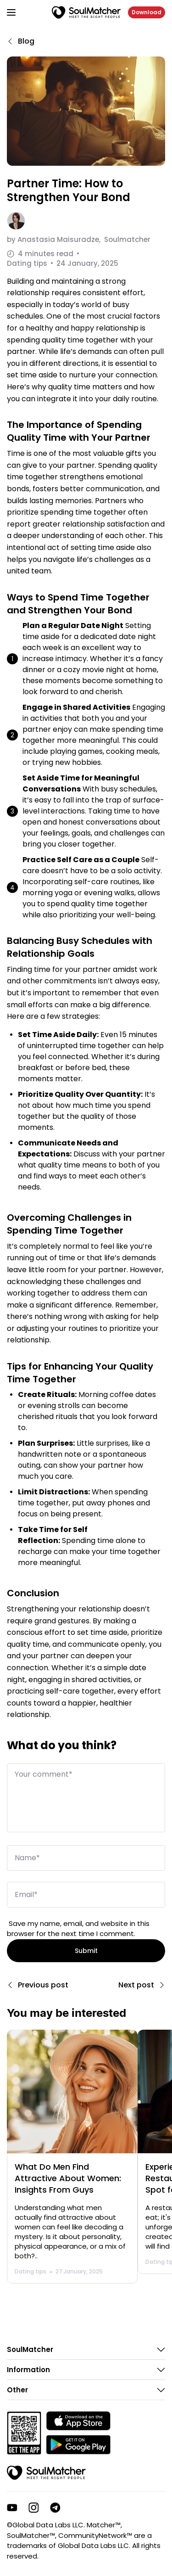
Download (146, 12)
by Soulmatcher (78, 239)
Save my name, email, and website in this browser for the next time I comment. (78, 1929)
